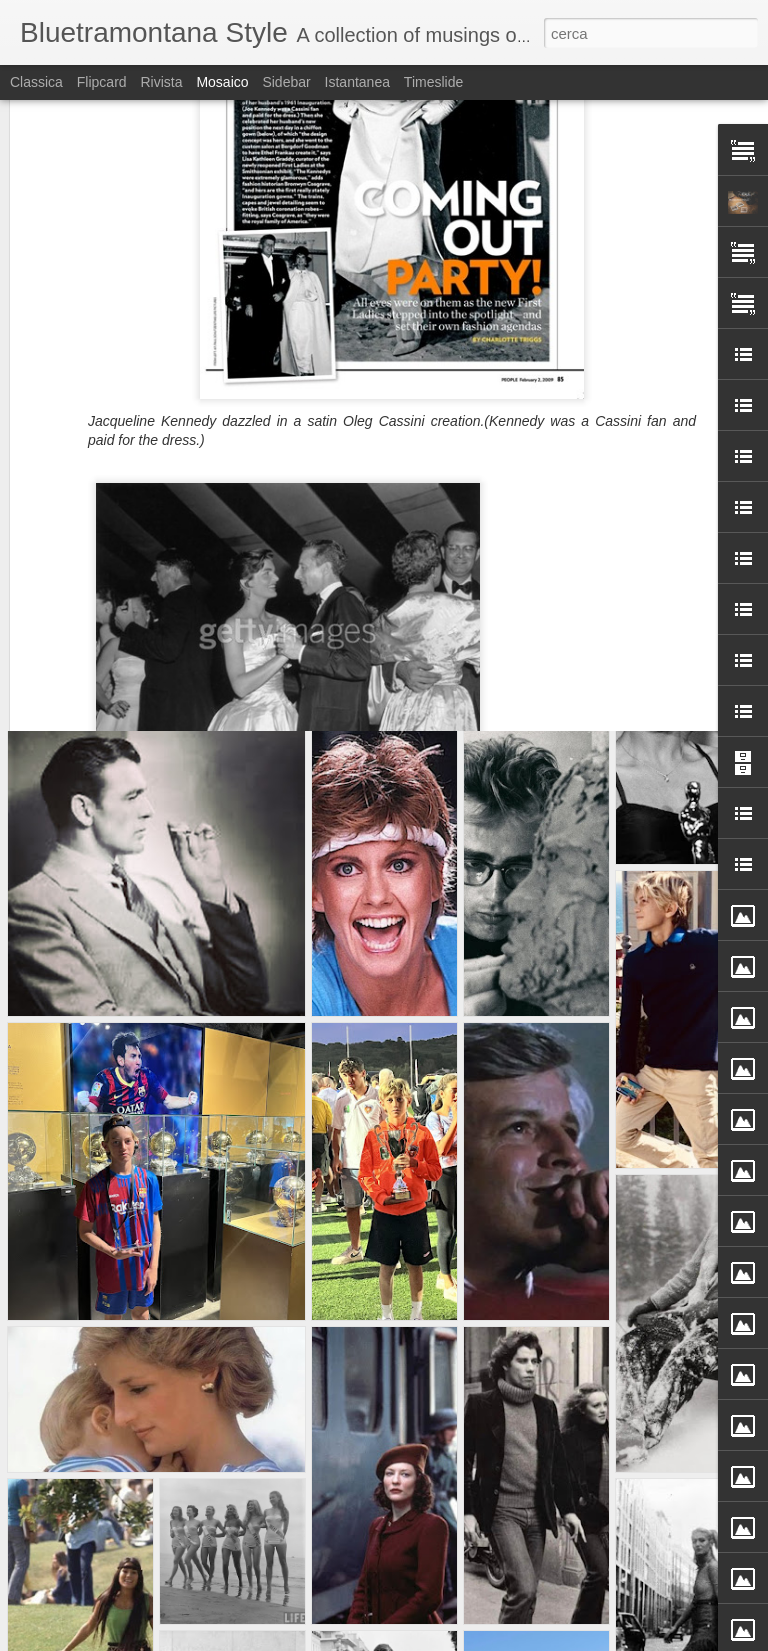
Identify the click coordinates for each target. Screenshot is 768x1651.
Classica (36, 82)
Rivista (161, 82)
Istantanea (357, 82)
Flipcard (102, 82)
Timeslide (433, 82)
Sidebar (286, 82)
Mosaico (222, 82)
